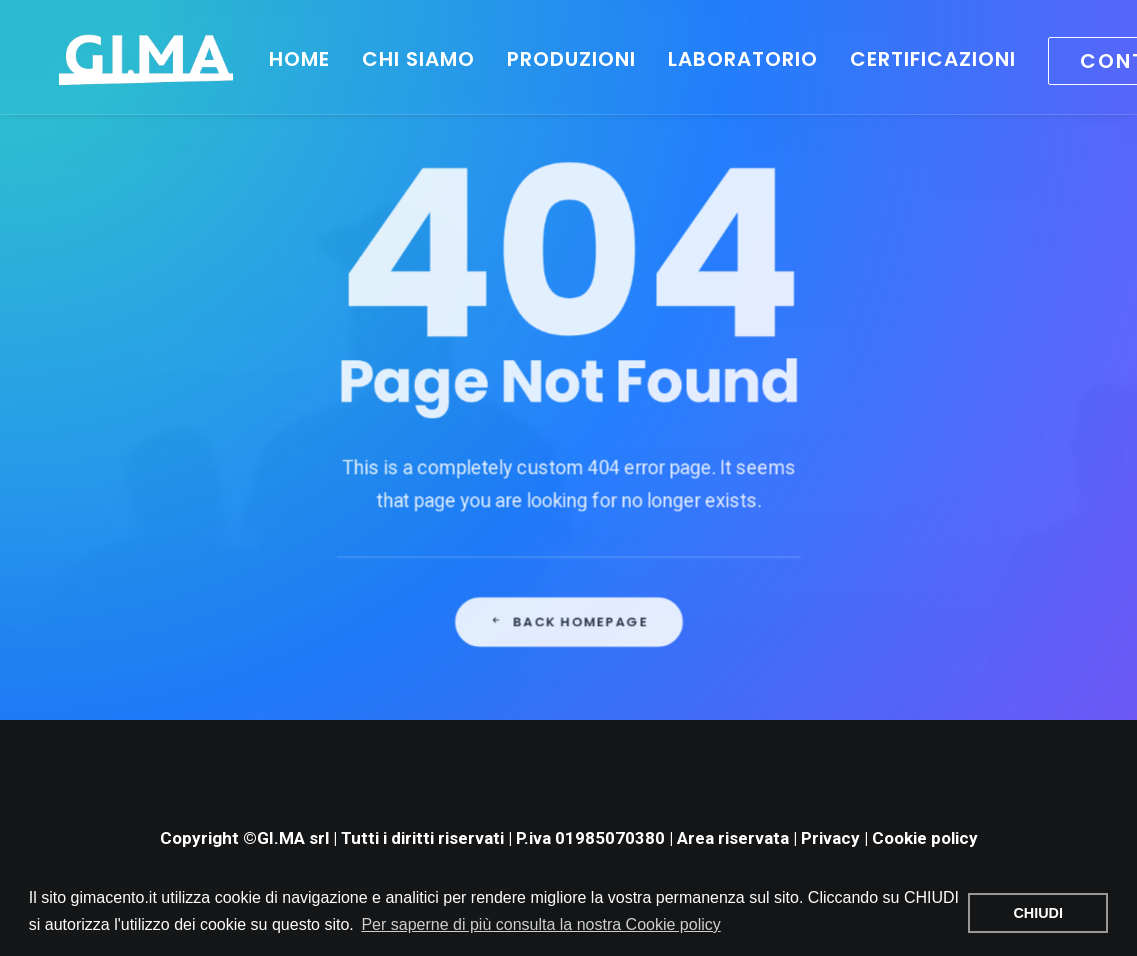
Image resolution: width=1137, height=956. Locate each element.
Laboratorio (719, 59)
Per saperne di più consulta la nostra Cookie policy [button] (540, 924)
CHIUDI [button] (1038, 913)
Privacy (830, 838)
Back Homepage (569, 675)
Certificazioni (909, 59)
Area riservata (733, 838)
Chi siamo (394, 59)
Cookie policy (925, 838)
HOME (275, 59)
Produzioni (547, 59)
